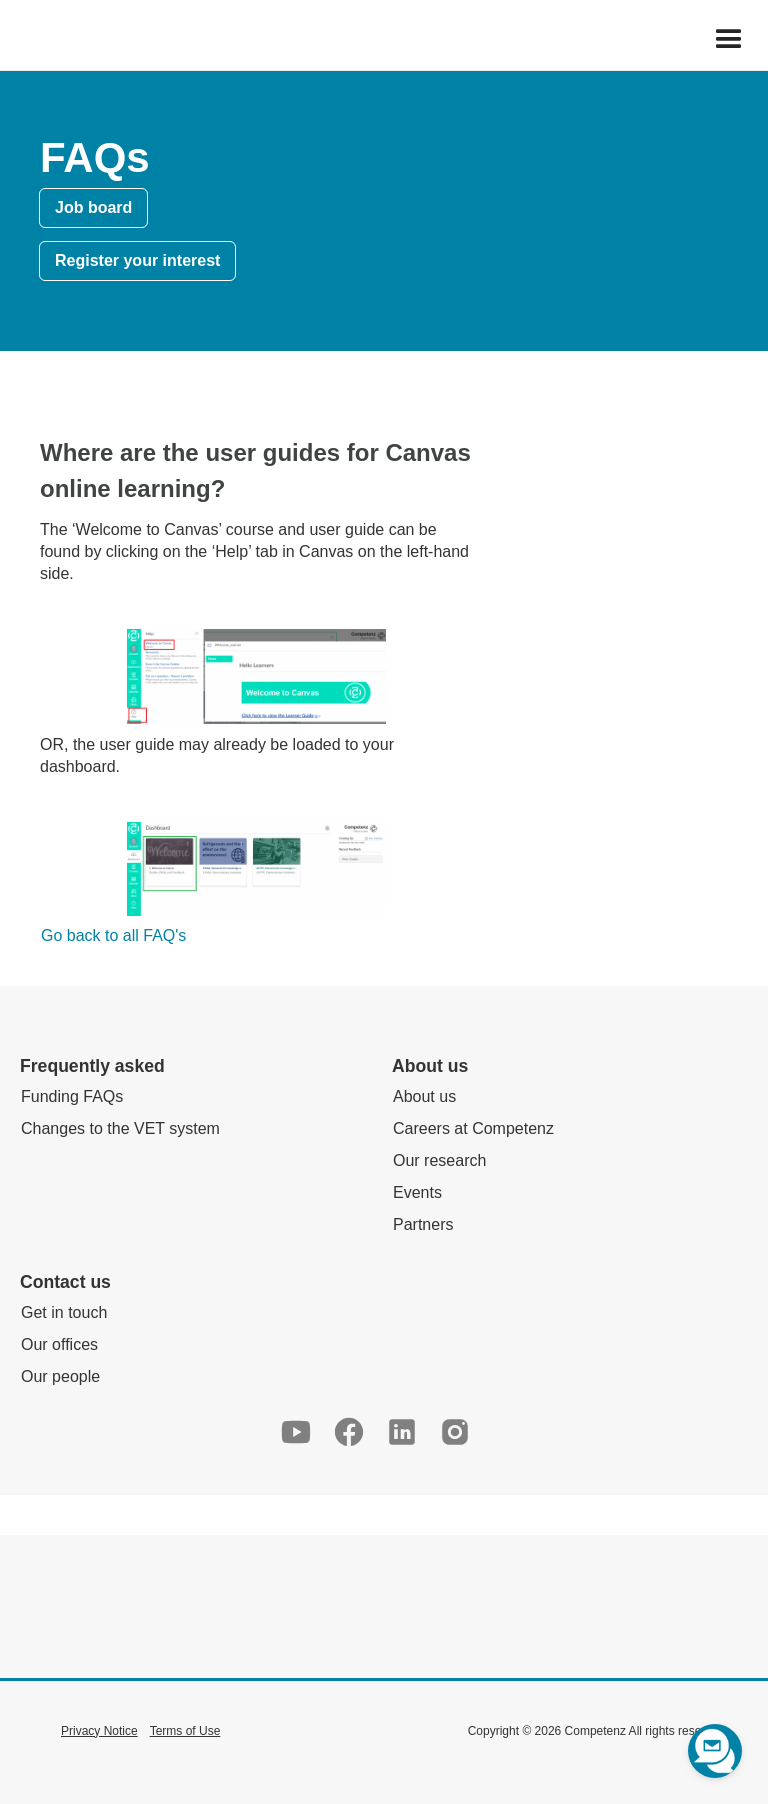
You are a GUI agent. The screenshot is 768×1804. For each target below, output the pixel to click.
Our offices (59, 1344)
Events (417, 1192)
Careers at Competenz (473, 1128)
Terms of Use (185, 1731)
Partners (423, 1224)
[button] (729, 40)
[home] (11, 40)
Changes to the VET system (120, 1128)
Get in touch (64, 1312)
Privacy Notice (99, 1731)
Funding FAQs (72, 1096)
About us (424, 1096)
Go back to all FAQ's (113, 935)
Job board (93, 207)
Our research (439, 1160)
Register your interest (137, 260)
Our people (60, 1376)
